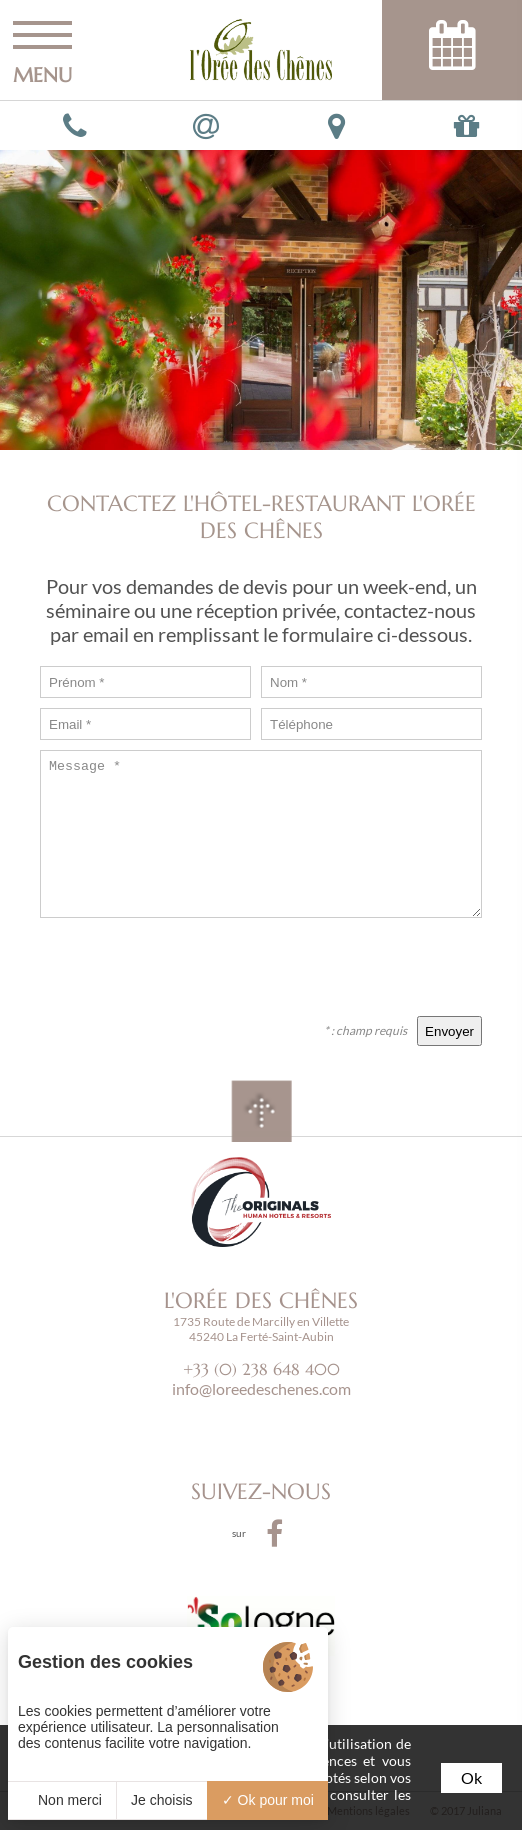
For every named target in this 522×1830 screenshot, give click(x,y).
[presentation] (330, 967)
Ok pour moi (268, 1800)
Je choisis (161, 1800)
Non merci (62, 1800)
